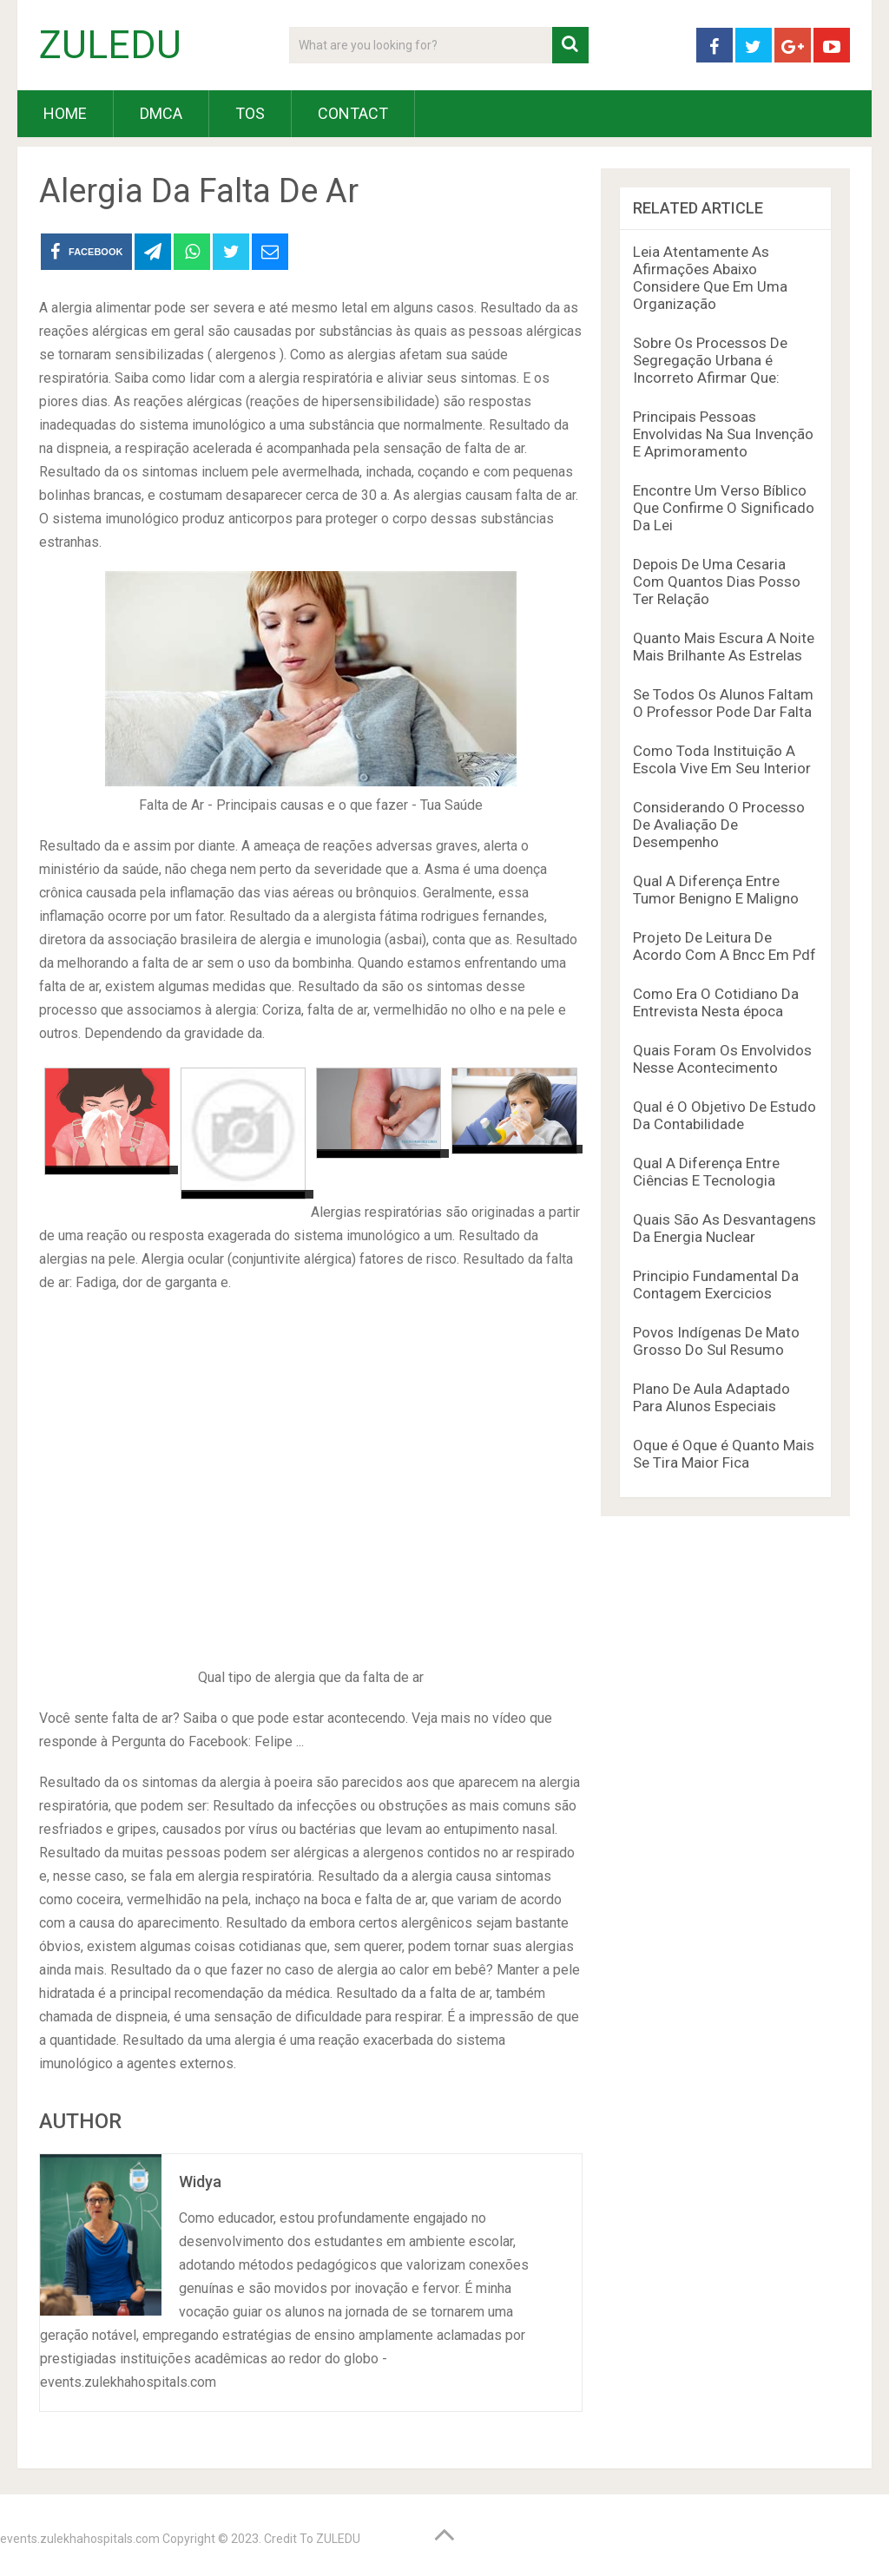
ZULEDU (110, 45)
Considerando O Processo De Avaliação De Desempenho (719, 824)
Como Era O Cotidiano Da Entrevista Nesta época (716, 1002)
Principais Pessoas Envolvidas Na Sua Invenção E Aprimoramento (723, 434)
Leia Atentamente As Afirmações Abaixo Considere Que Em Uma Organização (710, 277)
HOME (65, 113)
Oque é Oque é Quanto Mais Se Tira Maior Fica (723, 1453)
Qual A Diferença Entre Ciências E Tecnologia (706, 1171)
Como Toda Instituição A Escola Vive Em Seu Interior (722, 759)
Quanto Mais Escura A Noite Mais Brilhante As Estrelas (723, 646)
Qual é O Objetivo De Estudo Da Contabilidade (724, 1115)
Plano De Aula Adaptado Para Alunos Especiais (711, 1397)
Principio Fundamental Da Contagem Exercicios (716, 1284)
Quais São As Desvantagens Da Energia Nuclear (724, 1228)
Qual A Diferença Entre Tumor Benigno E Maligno (716, 889)
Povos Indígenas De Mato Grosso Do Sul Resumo (716, 1341)
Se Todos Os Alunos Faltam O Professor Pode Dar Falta (723, 703)
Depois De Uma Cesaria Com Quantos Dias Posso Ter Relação (716, 581)
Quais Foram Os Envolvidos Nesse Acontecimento (722, 1059)
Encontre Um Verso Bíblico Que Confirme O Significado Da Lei (723, 508)
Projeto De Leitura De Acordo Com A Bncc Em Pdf (724, 946)
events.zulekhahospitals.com (80, 2539)
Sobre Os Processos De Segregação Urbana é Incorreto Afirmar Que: (710, 360)
